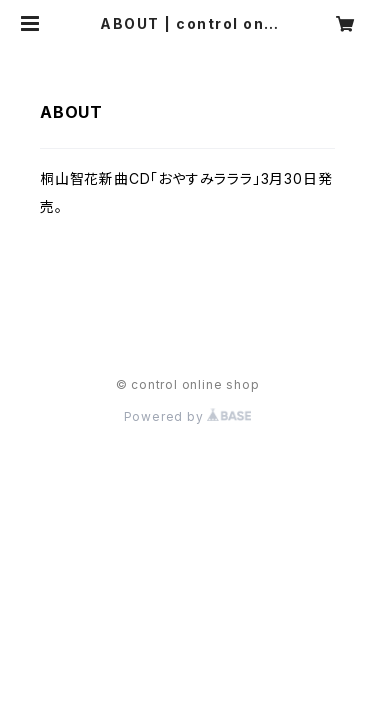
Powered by (188, 416)
